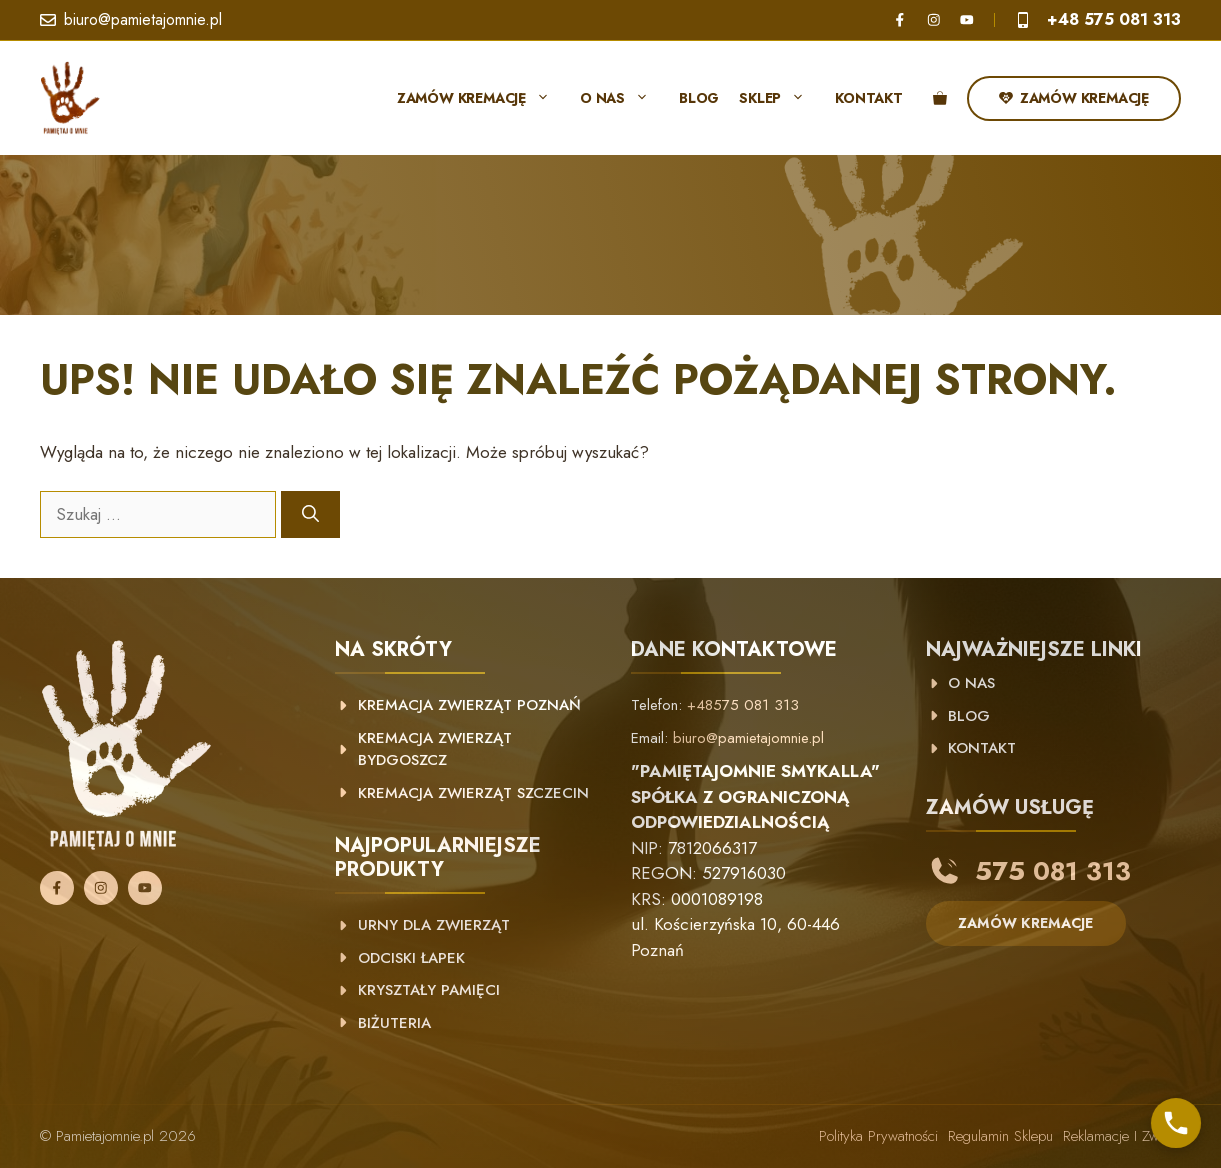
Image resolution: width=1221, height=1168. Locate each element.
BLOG (969, 716)
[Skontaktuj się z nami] (1176, 1123)
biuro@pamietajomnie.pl (143, 19)
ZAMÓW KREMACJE (1026, 923)
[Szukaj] (310, 515)
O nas (624, 98)
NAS (977, 683)
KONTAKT (982, 748)
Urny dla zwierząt (434, 925)
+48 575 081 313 (1114, 19)
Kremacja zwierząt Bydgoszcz (435, 749)
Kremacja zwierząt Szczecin (473, 793)
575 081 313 (1053, 871)
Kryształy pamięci (429, 990)
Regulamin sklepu (1000, 1136)
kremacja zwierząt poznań (469, 705)
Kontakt (869, 98)
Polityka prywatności (878, 1136)
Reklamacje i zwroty (1122, 1136)
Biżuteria (394, 1023)
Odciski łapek (411, 958)
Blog (699, 98)
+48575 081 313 (743, 705)
